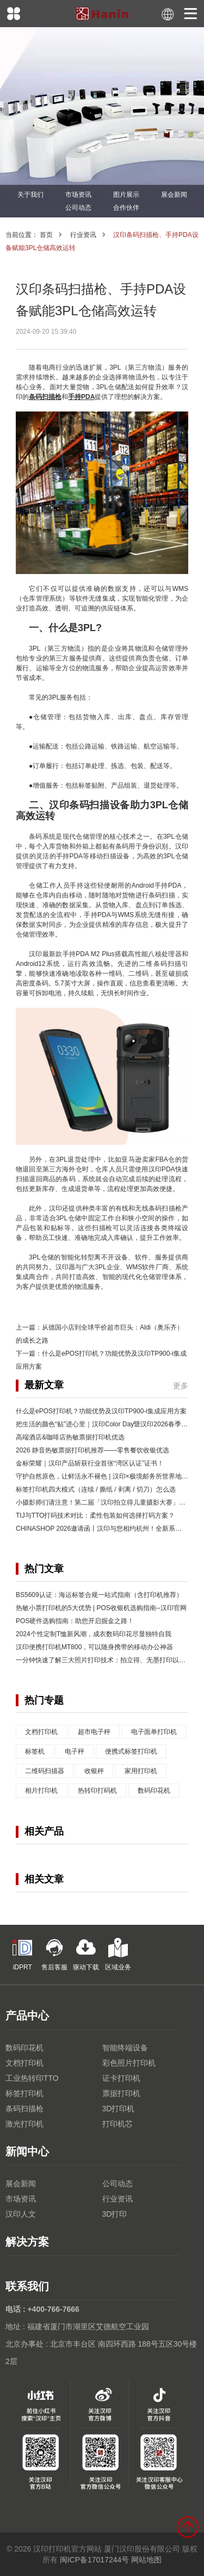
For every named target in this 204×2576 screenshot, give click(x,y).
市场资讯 (78, 194)
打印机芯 (117, 2123)
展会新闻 (174, 194)
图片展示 (126, 194)
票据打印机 (121, 2093)
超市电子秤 (94, 1732)
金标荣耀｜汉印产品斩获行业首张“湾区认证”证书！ (90, 1463)
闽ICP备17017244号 (94, 2559)
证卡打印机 (121, 2078)
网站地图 (146, 2559)
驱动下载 (86, 1954)
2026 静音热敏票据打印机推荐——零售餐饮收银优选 (92, 1450)
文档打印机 (41, 1732)
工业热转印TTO (32, 2078)
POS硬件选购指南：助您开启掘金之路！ (75, 1621)
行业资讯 (83, 235)
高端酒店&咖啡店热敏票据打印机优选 (70, 1437)
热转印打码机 (97, 1790)
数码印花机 (154, 1790)
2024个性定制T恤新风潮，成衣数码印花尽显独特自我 (93, 1634)
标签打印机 (24, 2093)
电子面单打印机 (154, 1732)
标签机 (35, 1751)
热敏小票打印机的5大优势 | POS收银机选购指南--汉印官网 (101, 1608)
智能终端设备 (125, 2047)
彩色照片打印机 (129, 2063)
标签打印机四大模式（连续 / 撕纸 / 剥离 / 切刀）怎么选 (96, 1489)
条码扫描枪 (24, 2108)
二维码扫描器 (44, 1771)
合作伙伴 (126, 207)
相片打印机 (41, 1790)
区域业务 (118, 1954)
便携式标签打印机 (131, 1751)
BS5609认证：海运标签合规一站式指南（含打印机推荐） (99, 1595)
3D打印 (114, 2214)
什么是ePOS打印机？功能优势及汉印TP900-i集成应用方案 (101, 1411)
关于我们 (30, 194)
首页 (46, 235)
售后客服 (54, 1954)
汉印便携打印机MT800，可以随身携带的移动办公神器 (94, 1647)
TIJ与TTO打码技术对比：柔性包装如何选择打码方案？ (95, 1515)
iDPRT (22, 1954)
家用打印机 (141, 1771)
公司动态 (78, 207)
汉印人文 (20, 2214)
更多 (180, 1385)
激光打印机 (24, 2123)
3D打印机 (118, 2108)
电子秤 (74, 1751)
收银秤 (94, 1771)
